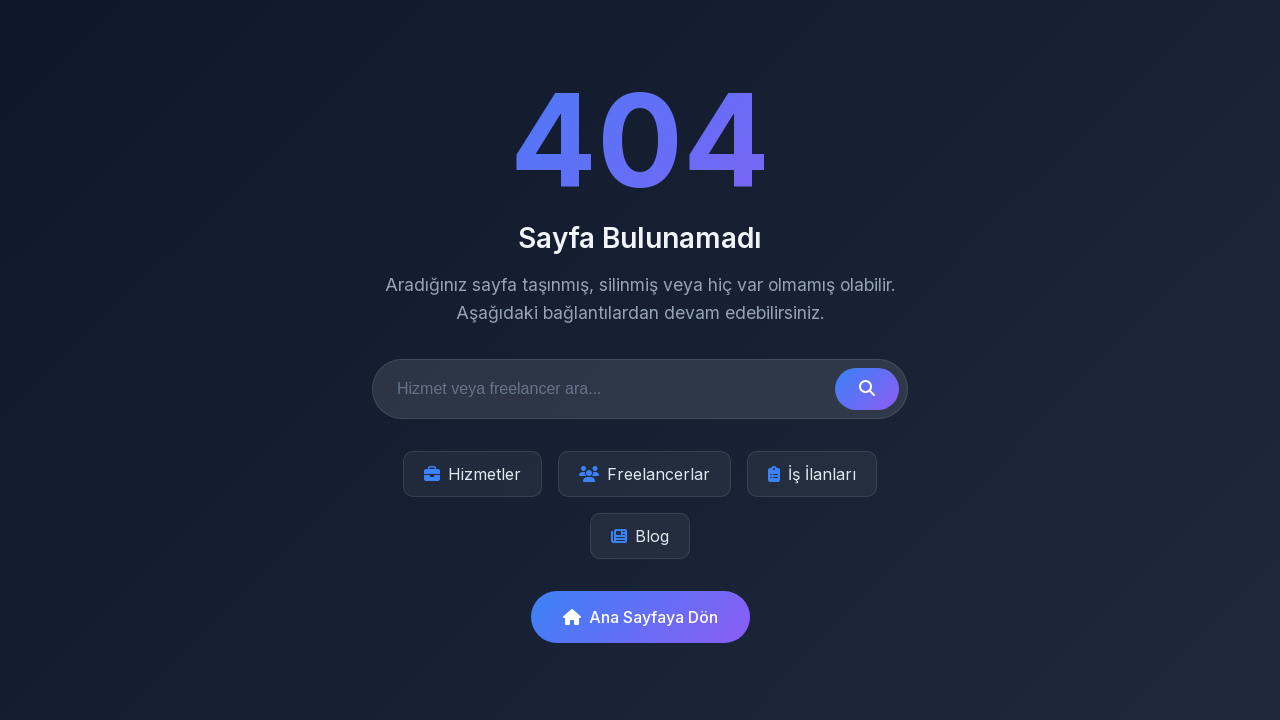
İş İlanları (812, 474)
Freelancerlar (644, 474)
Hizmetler (472, 474)
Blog (640, 536)
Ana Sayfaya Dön (640, 617)
